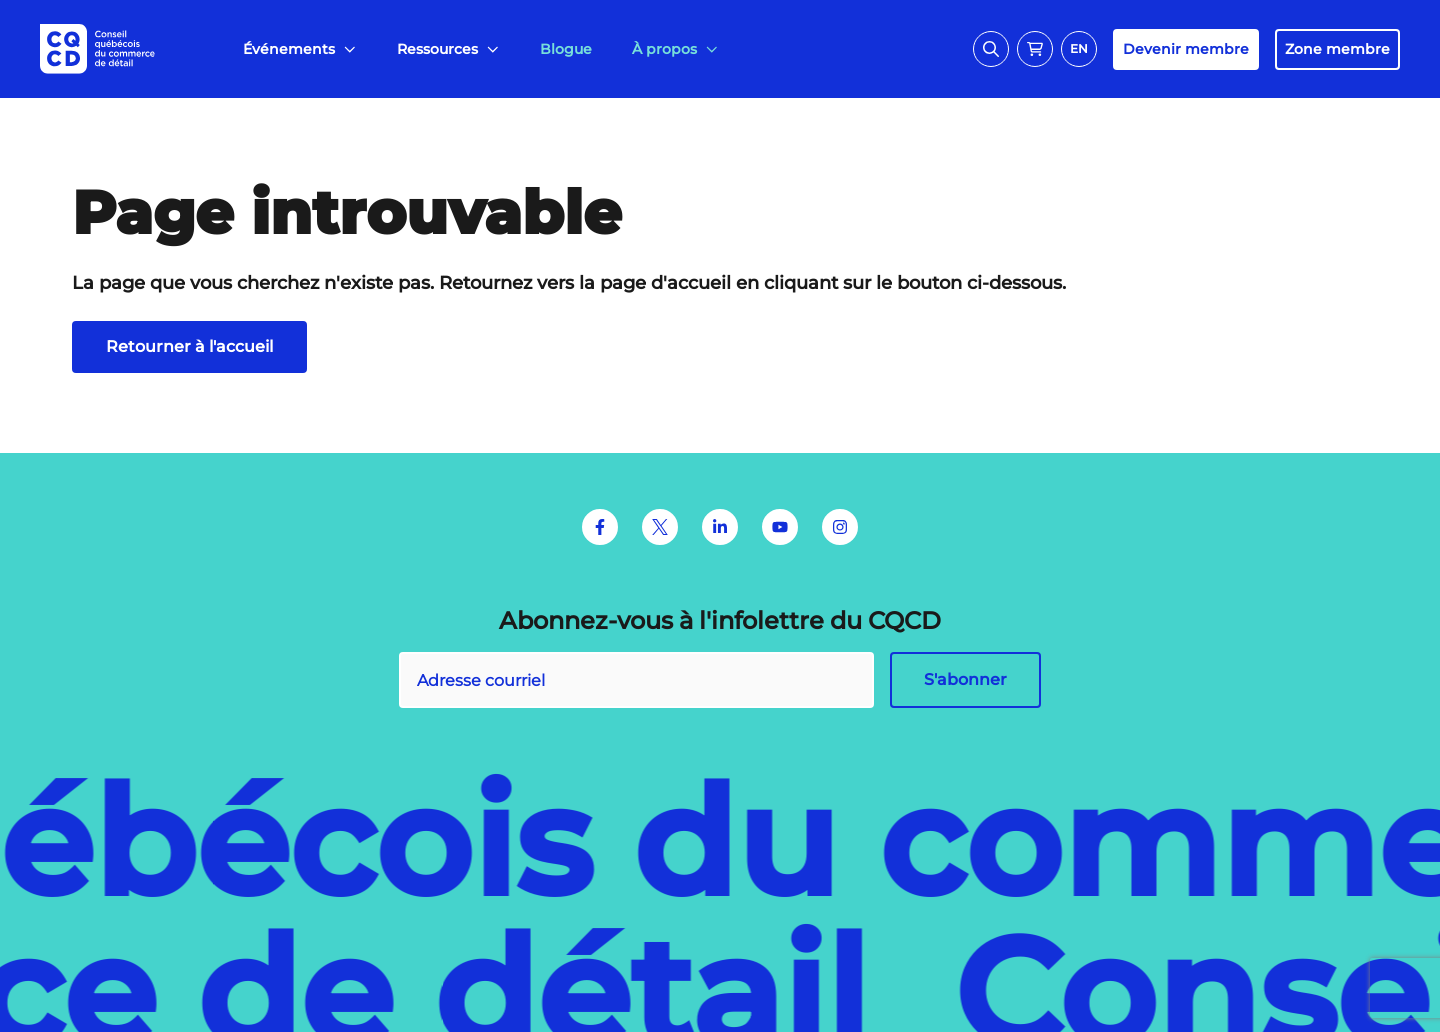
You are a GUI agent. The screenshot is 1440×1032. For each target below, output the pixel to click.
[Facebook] (600, 527)
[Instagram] (840, 527)
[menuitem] (300, 49)
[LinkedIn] (720, 527)
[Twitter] (660, 527)
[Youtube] (780, 527)
